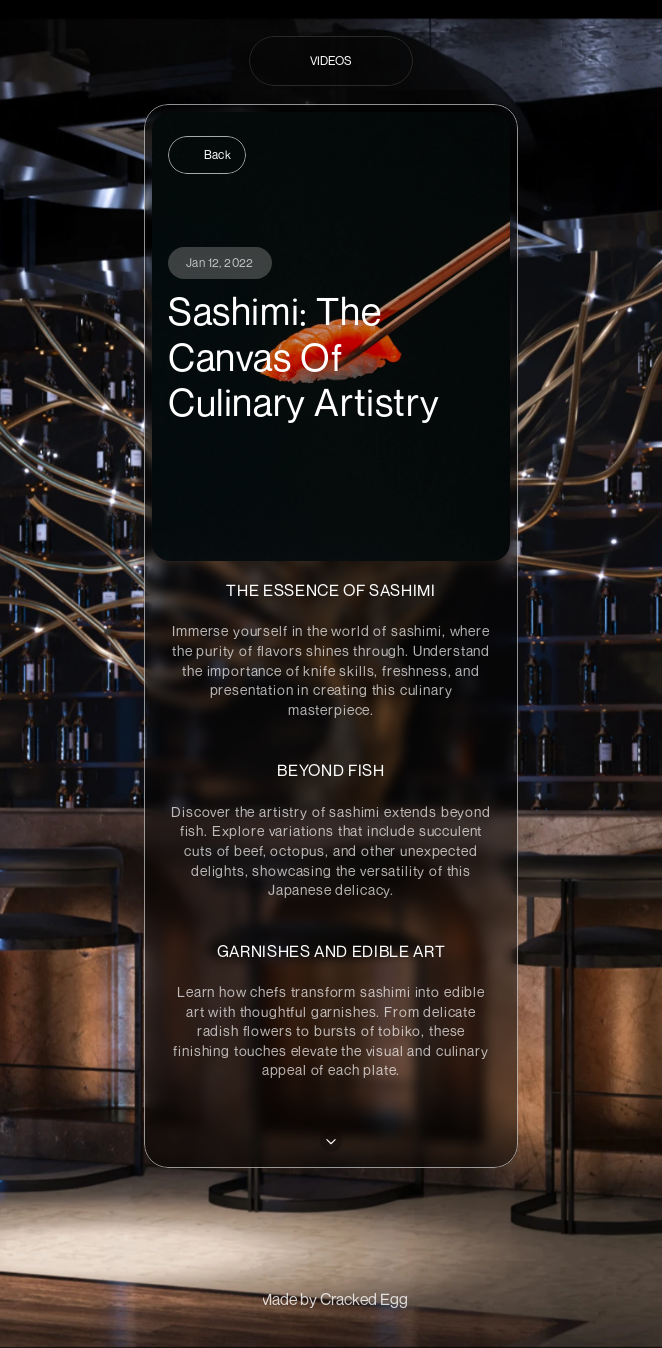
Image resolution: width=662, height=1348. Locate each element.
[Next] (331, 1141)
